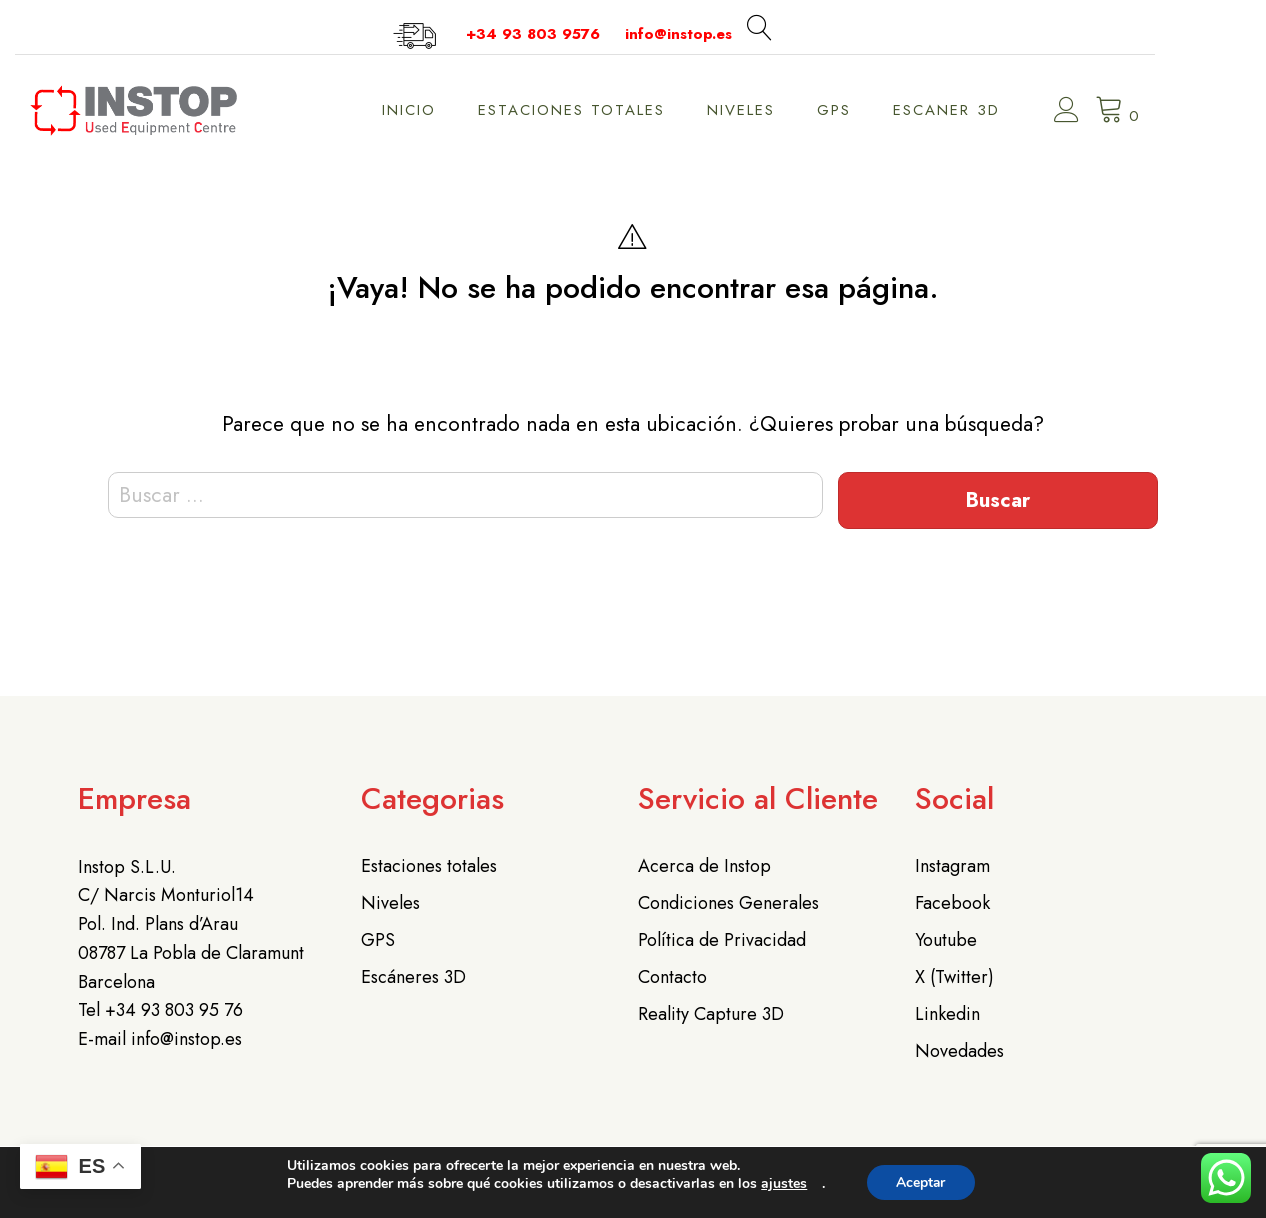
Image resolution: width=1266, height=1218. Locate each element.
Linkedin (947, 1014)
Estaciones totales (429, 866)
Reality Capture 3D (711, 1014)
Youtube (946, 940)
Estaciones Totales (619, 110)
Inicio (457, 110)
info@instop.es (726, 34)
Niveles (789, 110)
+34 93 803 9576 (581, 34)
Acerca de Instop (704, 866)
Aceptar (921, 1182)
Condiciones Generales (728, 903)
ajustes (783, 1184)
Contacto (672, 977)
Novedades (959, 1051)
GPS (882, 110)
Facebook (952, 903)
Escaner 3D (994, 110)
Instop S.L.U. (127, 867)
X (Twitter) (954, 977)
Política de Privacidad (722, 940)
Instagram (952, 866)
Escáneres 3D (413, 977)
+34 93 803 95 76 (174, 1010)
